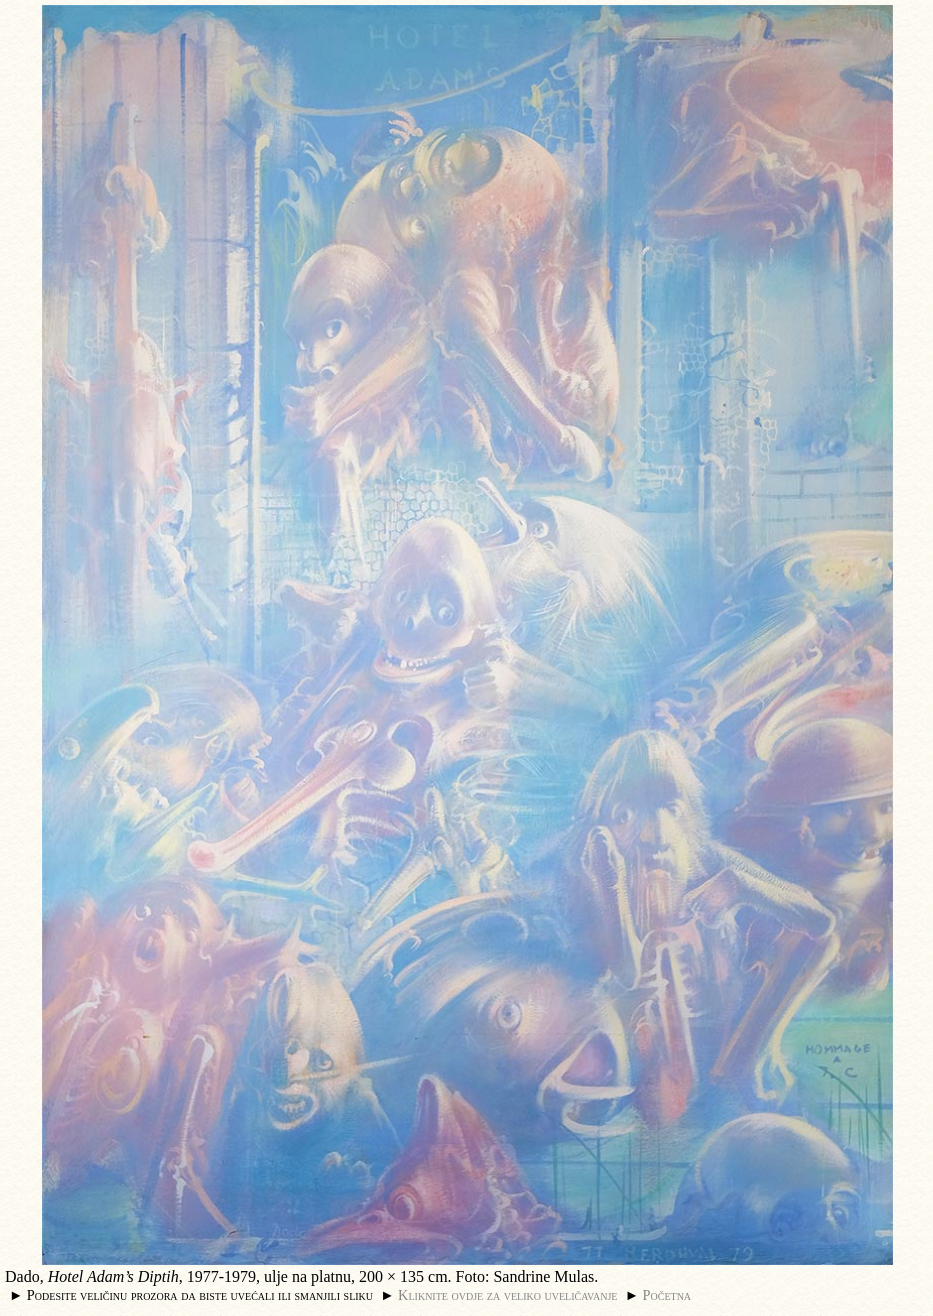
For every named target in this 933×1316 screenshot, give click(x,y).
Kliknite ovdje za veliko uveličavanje (507, 1295)
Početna (667, 1295)
